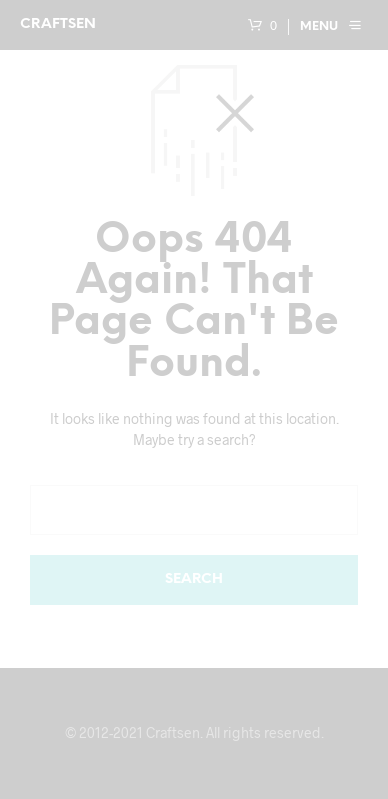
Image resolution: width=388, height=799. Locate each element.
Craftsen (58, 24)
